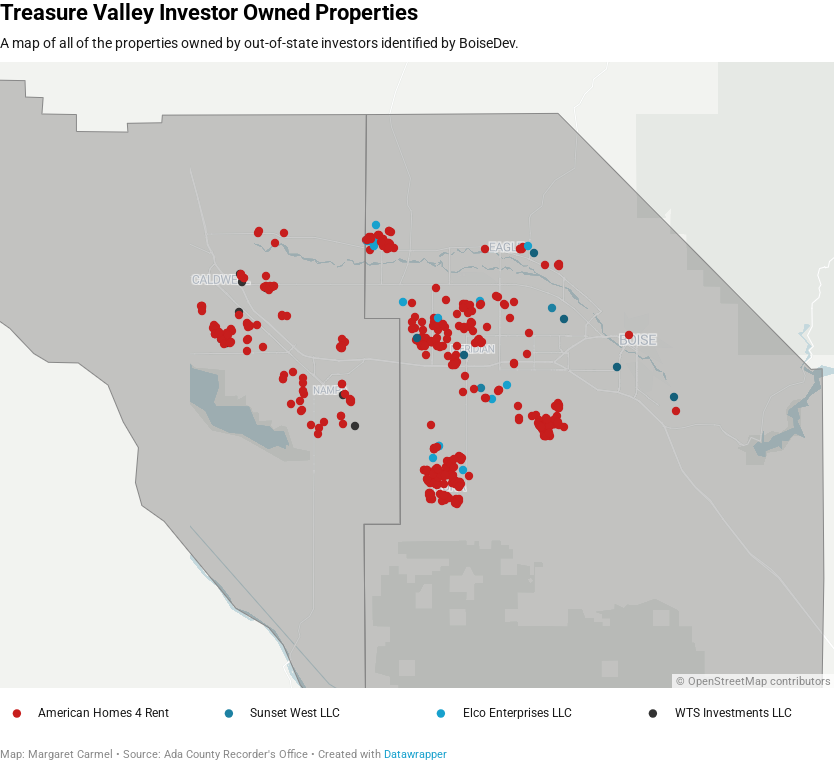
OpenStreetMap (727, 681)
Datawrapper (415, 754)
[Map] (417, 375)
